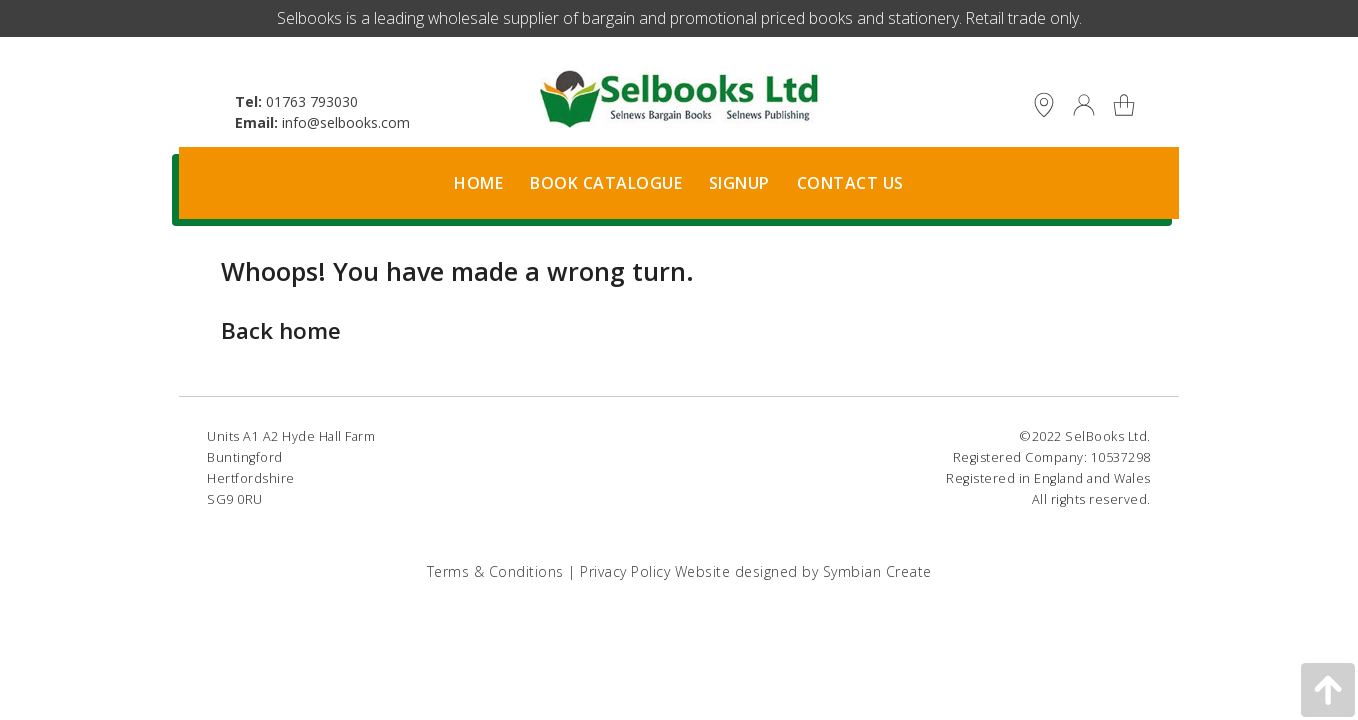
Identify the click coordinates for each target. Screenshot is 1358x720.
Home (478, 183)
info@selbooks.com (346, 122)
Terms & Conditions (495, 571)
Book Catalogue (606, 183)
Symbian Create (877, 571)
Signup (739, 183)
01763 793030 (312, 101)
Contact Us (850, 183)
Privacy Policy (625, 571)
